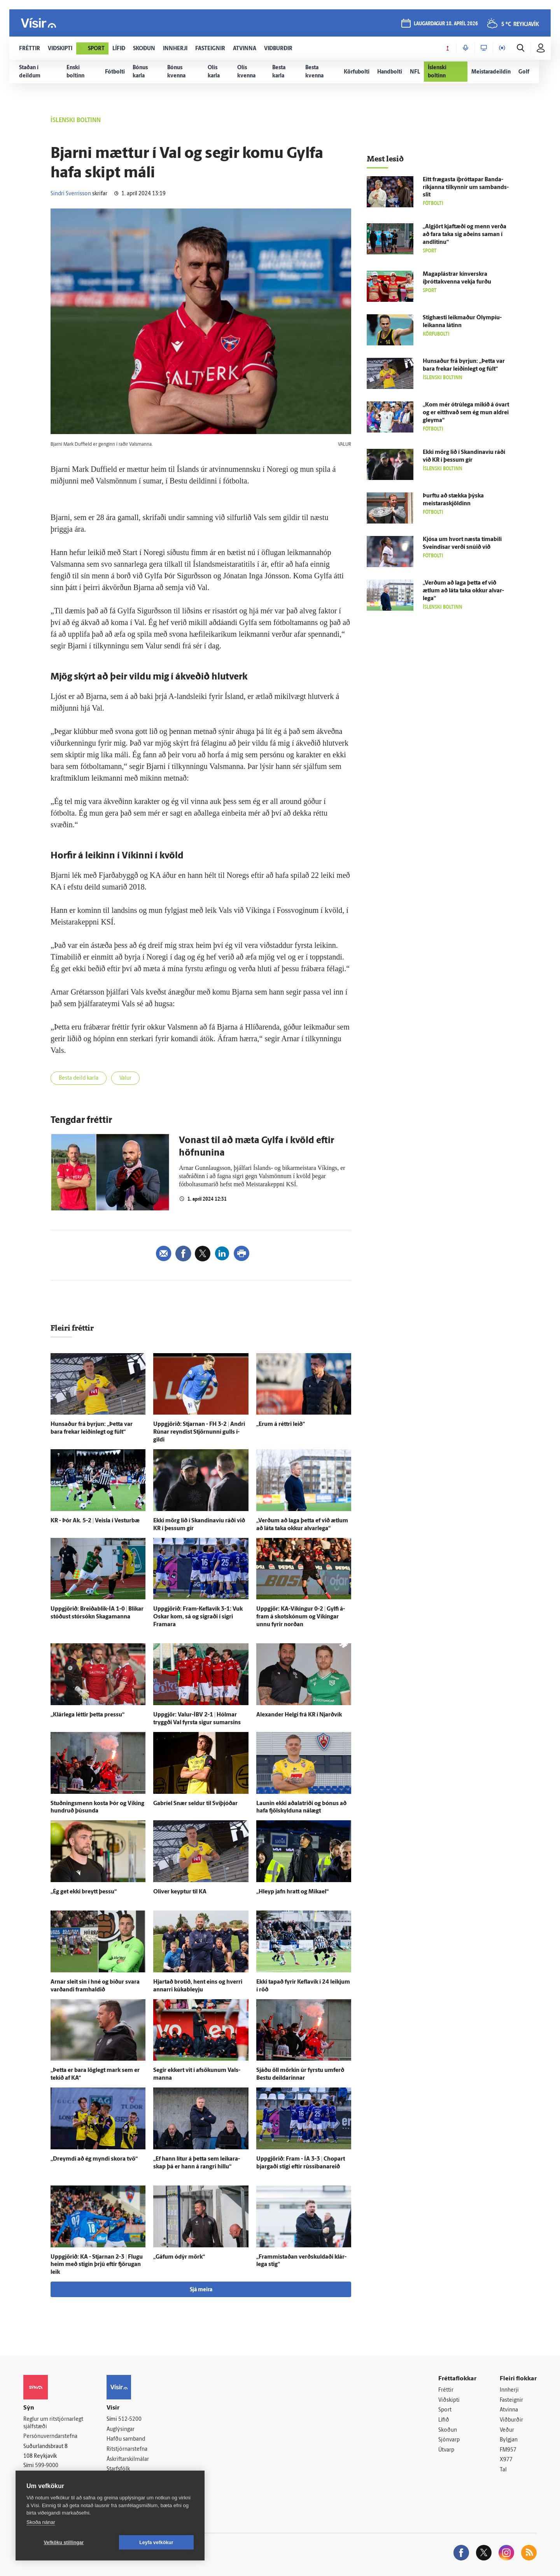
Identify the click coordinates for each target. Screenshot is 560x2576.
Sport (445, 2410)
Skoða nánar (40, 2522)
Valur (125, 1078)
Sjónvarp (449, 2440)
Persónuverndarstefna (50, 2436)
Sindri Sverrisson (71, 194)
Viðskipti (449, 2400)
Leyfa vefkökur (156, 2542)
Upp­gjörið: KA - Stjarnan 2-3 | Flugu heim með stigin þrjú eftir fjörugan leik (97, 2265)
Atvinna (509, 2410)
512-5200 (130, 2419)
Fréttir (445, 2390)
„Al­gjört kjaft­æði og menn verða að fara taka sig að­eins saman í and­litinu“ (464, 234)
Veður (507, 2430)
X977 (506, 2460)
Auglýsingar (121, 2429)
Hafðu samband (126, 2439)
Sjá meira (201, 2290)
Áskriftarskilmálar (128, 2459)
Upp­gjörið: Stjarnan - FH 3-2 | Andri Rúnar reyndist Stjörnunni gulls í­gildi (199, 1432)
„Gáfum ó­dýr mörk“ (179, 2257)
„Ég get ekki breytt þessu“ (84, 1892)
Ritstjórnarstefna (127, 2449)
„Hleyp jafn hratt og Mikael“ (292, 1892)
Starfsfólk (118, 2469)
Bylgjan (509, 2440)
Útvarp (446, 2450)
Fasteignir (511, 2400)
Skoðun (447, 2430)
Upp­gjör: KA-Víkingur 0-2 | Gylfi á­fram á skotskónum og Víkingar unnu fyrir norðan (300, 1617)
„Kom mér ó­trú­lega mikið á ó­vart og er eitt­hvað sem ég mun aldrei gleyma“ (466, 413)
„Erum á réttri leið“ (280, 1424)
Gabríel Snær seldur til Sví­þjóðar (195, 1804)
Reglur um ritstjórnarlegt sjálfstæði (53, 2423)
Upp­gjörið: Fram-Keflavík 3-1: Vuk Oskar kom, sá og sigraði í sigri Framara (198, 1617)
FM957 (508, 2450)
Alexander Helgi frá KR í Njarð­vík (299, 1715)
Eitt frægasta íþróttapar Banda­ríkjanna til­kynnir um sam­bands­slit (466, 187)
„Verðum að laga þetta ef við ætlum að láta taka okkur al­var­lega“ (463, 591)
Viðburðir (511, 2420)
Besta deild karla (78, 1078)
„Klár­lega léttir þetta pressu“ (87, 1715)
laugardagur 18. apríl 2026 (446, 24)
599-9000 (46, 2466)
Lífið (443, 2420)
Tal (503, 2470)
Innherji (509, 2390)
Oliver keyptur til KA (179, 1892)
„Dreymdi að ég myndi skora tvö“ (94, 2159)
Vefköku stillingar (64, 2542)
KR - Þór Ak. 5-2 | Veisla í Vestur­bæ (95, 1521)
